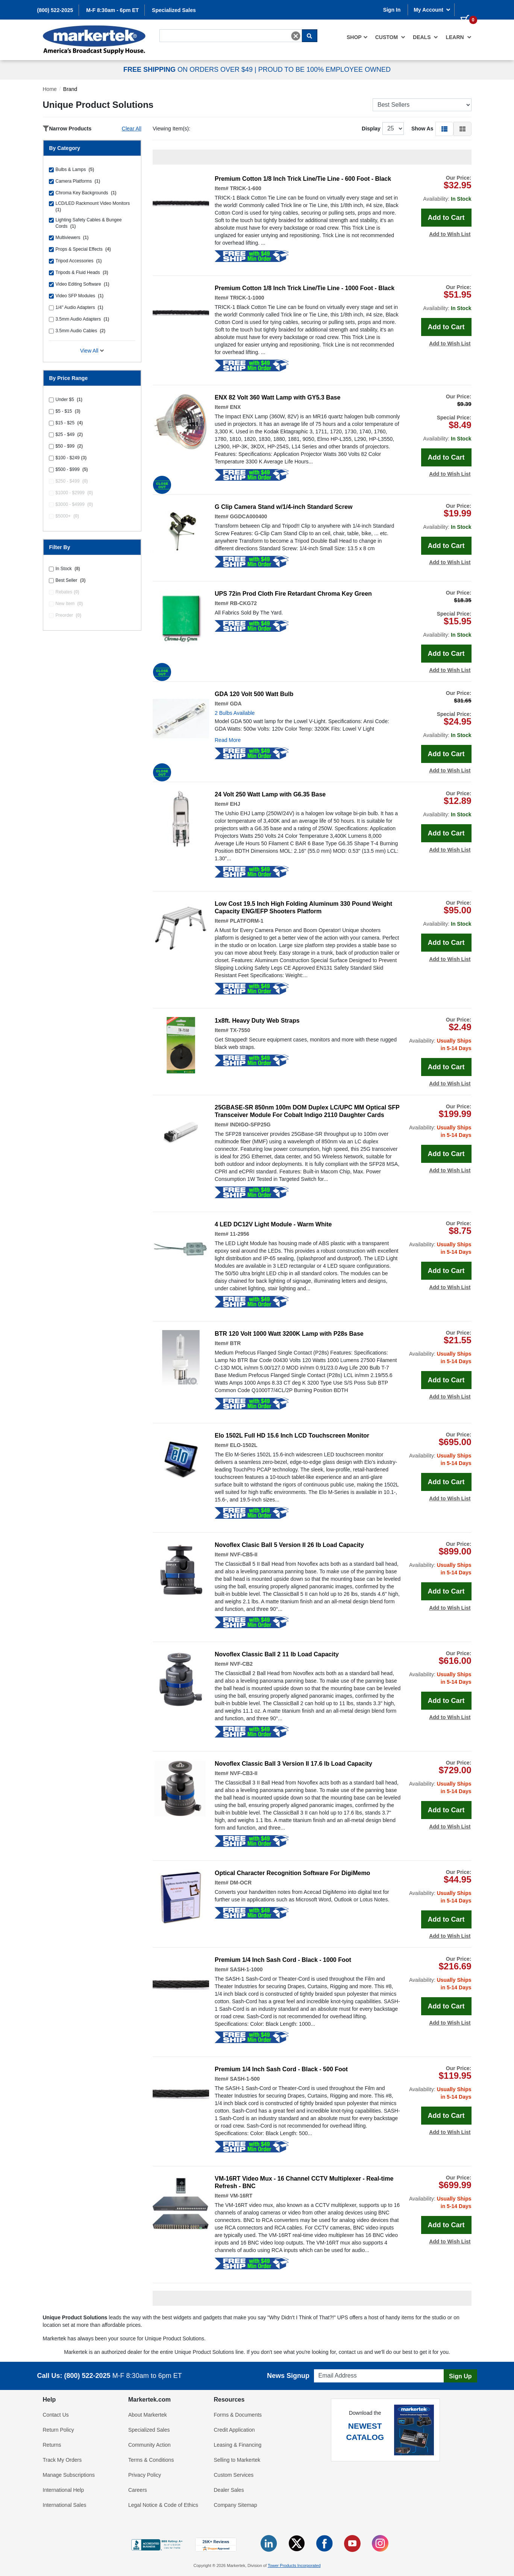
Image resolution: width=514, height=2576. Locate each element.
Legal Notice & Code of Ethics (163, 2505)
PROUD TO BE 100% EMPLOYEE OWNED (324, 69)
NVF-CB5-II (243, 1554)
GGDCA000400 (248, 516)
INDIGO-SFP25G (250, 1125)
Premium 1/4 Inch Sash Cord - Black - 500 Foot (281, 2069)
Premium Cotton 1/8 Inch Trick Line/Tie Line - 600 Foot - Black (303, 179)
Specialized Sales (174, 10)
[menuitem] (357, 37)
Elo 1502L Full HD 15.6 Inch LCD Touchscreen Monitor (292, 1435)
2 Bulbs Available (235, 713)
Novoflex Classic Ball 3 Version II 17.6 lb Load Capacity (293, 1763)
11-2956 (239, 1234)
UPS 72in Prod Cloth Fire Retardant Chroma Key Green (293, 593)
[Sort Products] (422, 104)
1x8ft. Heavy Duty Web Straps (257, 1020)
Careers (137, 2490)
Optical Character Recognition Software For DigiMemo (292, 1873)
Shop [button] (357, 37)
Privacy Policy (144, 2475)
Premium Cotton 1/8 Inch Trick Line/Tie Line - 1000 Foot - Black (304, 288)
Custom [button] (390, 37)
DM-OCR (241, 1883)
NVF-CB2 (241, 1664)
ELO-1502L (243, 1445)
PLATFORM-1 (246, 921)
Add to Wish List (449, 234)
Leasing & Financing (238, 2445)
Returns (52, 2445)
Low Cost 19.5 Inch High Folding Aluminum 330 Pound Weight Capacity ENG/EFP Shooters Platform (303, 907)
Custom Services (234, 2475)
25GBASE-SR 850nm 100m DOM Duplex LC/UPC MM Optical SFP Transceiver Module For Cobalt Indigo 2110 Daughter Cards (307, 1111)
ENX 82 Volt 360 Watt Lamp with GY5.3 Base (277, 397)
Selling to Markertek (237, 2460)
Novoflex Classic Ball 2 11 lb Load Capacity (277, 1654)
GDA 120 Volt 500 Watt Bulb (254, 694)
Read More (228, 740)
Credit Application (234, 2430)
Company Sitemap (235, 2505)
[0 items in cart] (466, 9)
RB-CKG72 (243, 603)
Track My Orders (62, 2460)
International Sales (64, 2505)
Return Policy (58, 2430)
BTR (235, 1343)
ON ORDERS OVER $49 (189, 69)
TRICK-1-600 (245, 188)
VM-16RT (241, 2196)
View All (92, 351)
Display (371, 129)
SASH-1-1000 (246, 1969)
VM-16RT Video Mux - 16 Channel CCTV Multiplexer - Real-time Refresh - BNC (304, 2182)
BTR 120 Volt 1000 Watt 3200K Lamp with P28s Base (289, 1333)
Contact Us (56, 2415)
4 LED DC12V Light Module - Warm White (273, 1224)
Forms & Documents (238, 2415)
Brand (70, 89)
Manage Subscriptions (69, 2475)
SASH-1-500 (244, 2079)
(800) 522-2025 (55, 10)
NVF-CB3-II (243, 1773)
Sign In (392, 10)
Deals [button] (425, 37)
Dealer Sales (229, 2490)
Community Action (149, 2445)
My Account (432, 10)
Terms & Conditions (151, 2460)
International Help (63, 2490)
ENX (235, 407)
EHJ (235, 804)
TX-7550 (240, 1030)
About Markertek (147, 2415)
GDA (235, 704)
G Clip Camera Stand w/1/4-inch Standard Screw (283, 507)
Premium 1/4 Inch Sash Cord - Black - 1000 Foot (283, 1960)
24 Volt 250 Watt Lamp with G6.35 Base (270, 794)
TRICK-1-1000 (247, 298)
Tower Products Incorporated (294, 2565)
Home (50, 89)
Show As (422, 129)
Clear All (131, 129)
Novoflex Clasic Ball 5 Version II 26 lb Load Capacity (289, 1545)
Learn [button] (458, 37)
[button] (444, 128)
